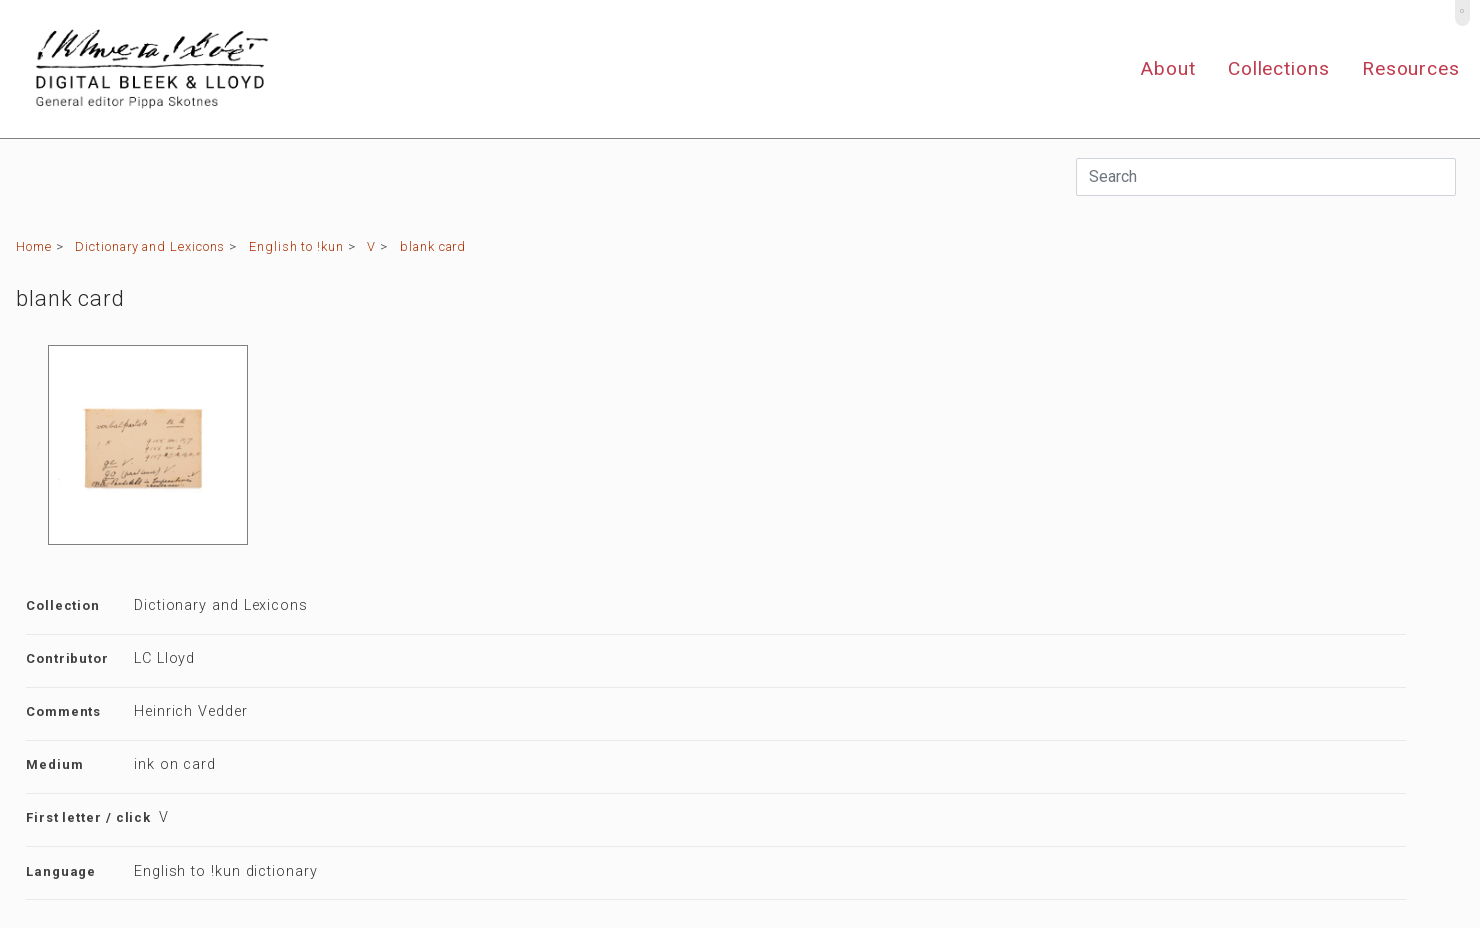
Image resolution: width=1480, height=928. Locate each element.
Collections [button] (1279, 68)
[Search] (1266, 177)
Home (34, 246)
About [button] (1168, 68)
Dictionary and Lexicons (150, 246)
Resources (1411, 68)
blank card (433, 246)
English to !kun (296, 246)
